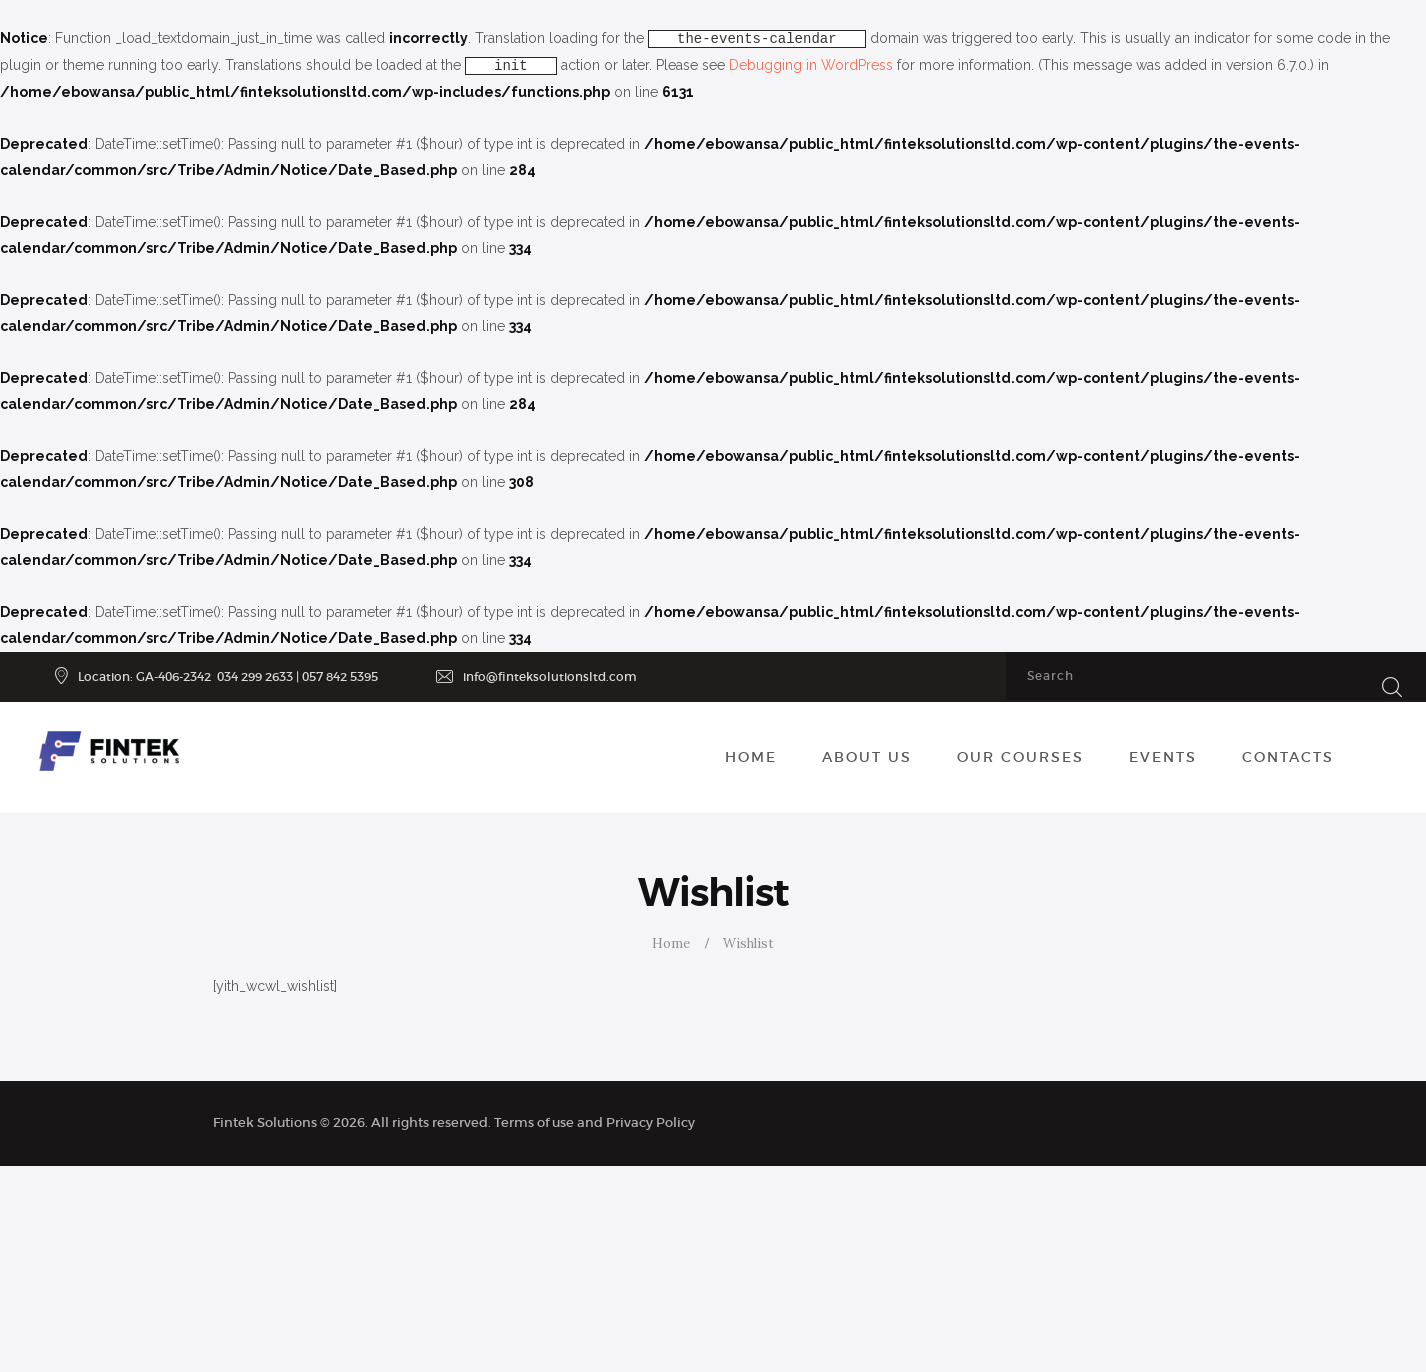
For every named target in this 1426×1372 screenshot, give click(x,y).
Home (671, 943)
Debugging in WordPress (811, 65)
